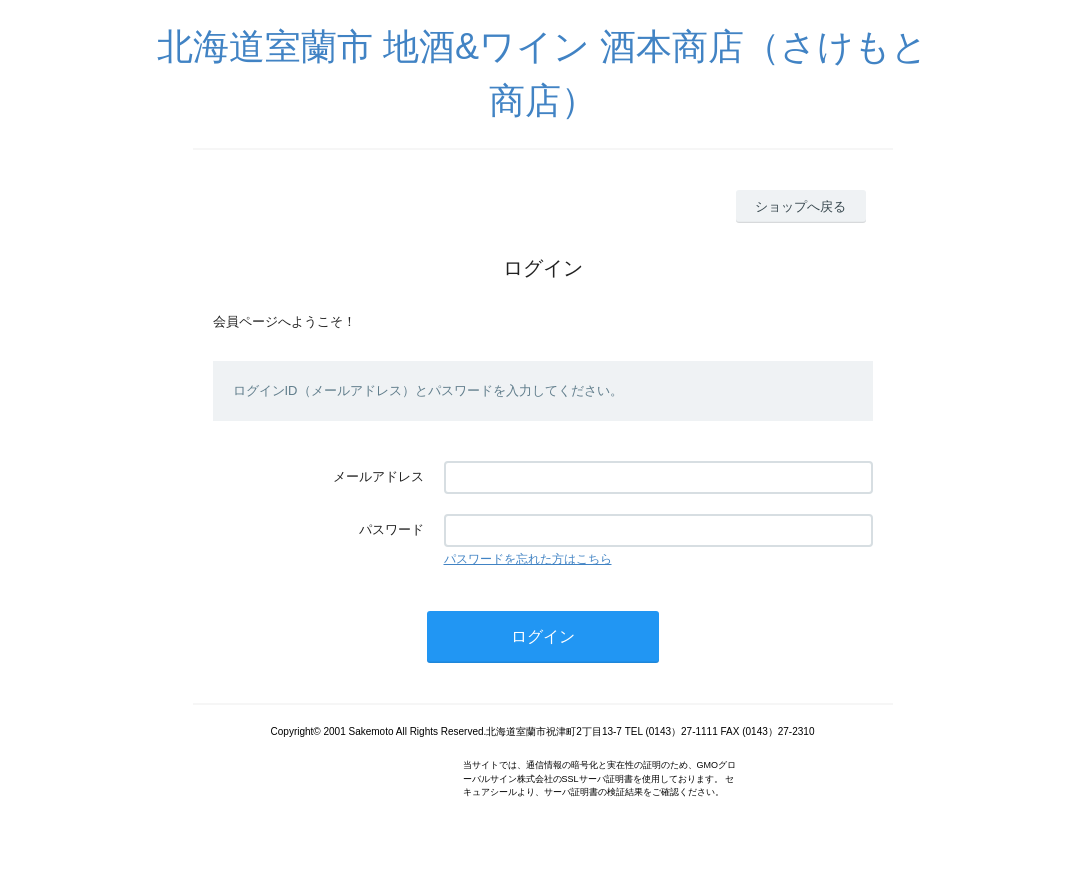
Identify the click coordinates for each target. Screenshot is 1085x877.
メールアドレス (378, 476)
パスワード (391, 529)
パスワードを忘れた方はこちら (528, 559)
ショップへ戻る (800, 206)
